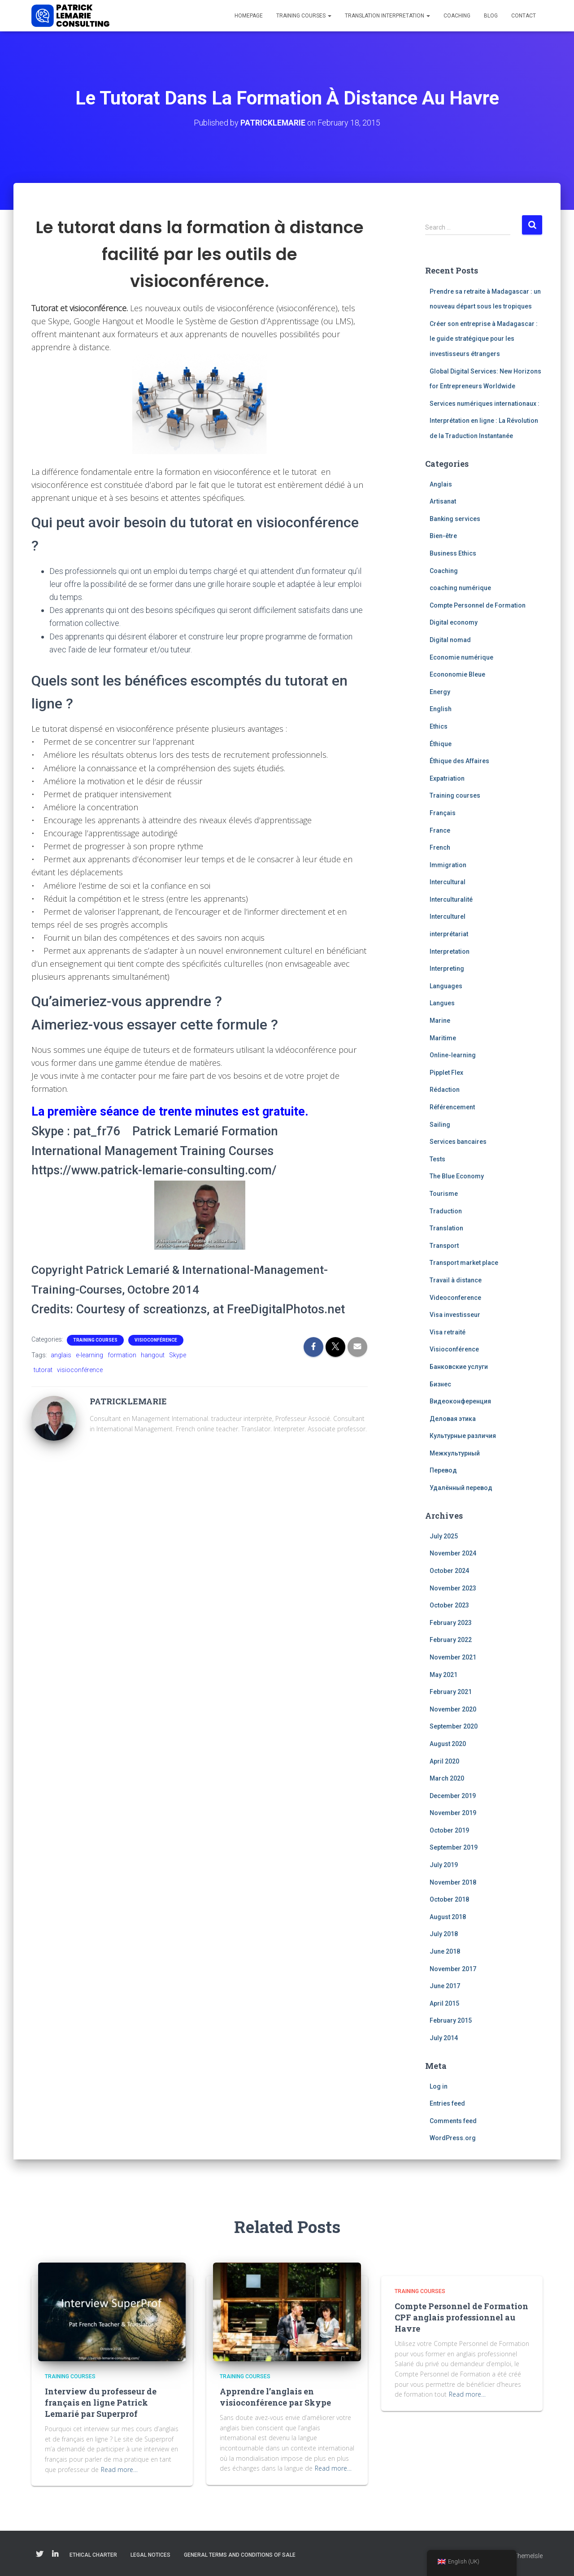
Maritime (443, 1037)
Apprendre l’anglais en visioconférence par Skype (275, 2397)
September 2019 (454, 1847)
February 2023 (451, 1622)
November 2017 (453, 1968)
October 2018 (449, 1899)
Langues (442, 1003)
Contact (523, 16)
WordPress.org (453, 2138)
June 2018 (445, 1951)
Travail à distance (456, 1280)
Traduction (446, 1210)
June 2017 (445, 1986)
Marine (440, 1020)
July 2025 (444, 1536)
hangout (153, 1355)
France (440, 830)
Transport (444, 1245)
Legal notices (150, 2555)
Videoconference (455, 1297)
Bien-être (443, 535)
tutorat (43, 1369)
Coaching (457, 16)
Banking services (455, 518)
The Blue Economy (457, 1176)
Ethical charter (93, 2555)
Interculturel (447, 916)
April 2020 (444, 1760)
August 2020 (448, 1743)
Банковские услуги (459, 1366)
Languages (446, 986)
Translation (446, 1228)
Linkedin (55, 2554)
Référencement (452, 1107)
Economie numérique (461, 656)
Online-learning (453, 1055)
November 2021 (453, 1657)
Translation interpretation (387, 16)
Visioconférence (156, 1340)
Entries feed (447, 2103)
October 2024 (449, 1570)
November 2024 (453, 1553)
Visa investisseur (455, 1314)
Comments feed (453, 2120)
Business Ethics (453, 553)
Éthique (441, 743)
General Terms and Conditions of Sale (240, 2555)
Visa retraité (447, 1332)
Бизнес (440, 1383)
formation (122, 1355)
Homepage (249, 16)
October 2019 (449, 1830)
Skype (177, 1355)
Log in (439, 2086)
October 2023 (449, 1605)
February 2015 (451, 2020)
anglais (61, 1355)
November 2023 (453, 1587)
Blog (491, 16)
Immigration (448, 865)
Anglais (441, 483)
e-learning (89, 1355)
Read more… (119, 2469)
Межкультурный (455, 1453)
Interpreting (447, 968)
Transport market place (464, 1262)
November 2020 (453, 1709)
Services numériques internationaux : (484, 403)
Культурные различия (463, 1435)
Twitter (39, 2554)
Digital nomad (450, 639)
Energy (440, 691)
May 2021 (443, 1674)
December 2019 (453, 1795)
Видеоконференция (460, 1401)
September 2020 (454, 1726)
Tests (437, 1159)
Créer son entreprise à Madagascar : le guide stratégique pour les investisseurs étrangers (484, 338)
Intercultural (447, 882)
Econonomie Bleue (457, 674)
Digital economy (454, 622)
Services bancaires (458, 1141)
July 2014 (444, 2038)
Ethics (439, 726)
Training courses (303, 16)
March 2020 (447, 1778)
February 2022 (451, 1639)
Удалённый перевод (461, 1487)
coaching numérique (460, 587)
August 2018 (448, 1916)
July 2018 (444, 1933)
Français (443, 813)
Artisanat (443, 501)
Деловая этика (453, 1418)
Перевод (443, 1470)
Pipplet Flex (446, 1072)
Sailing (440, 1124)
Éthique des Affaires (459, 761)
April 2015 (444, 2003)
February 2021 (451, 1691)
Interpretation (450, 951)
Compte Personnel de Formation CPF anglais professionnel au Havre (461, 2317)
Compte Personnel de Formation (478, 605)
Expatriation (447, 778)
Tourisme (444, 1193)
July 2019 (444, 1864)
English (441, 708)
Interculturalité (451, 899)
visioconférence (80, 1369)
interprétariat (449, 934)
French (440, 847)
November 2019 (453, 1812)
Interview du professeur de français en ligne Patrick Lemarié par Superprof (101, 2402)
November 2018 (453, 1881)
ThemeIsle (528, 2555)
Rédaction (445, 1089)
